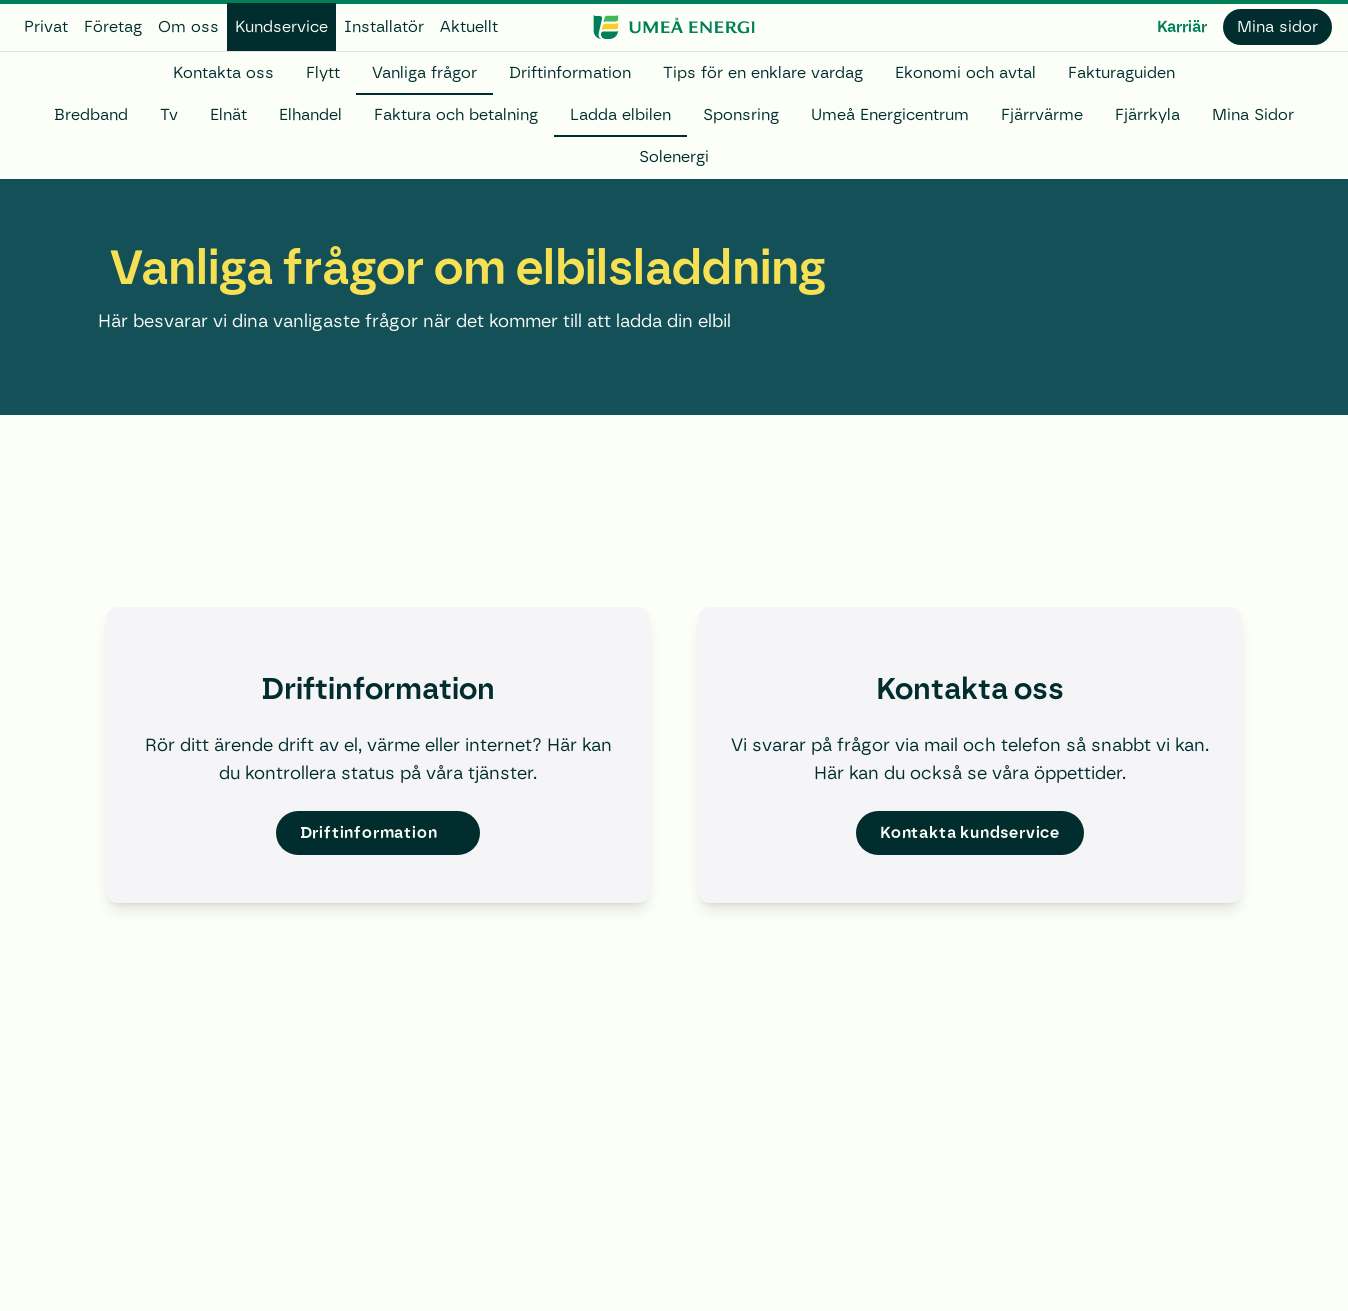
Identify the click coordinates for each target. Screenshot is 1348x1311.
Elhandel (310, 114)
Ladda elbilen (620, 114)
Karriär (1182, 26)
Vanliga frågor (424, 72)
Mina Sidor (1253, 114)
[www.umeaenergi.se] (673, 27)
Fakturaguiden (1121, 72)
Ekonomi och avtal (965, 72)
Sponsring (741, 114)
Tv (169, 114)
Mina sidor (1277, 26)
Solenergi (674, 156)
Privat (46, 26)
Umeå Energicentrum (890, 114)
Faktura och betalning (456, 114)
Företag (113, 26)
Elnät (228, 114)
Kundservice (281, 26)
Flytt (323, 72)
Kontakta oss (223, 72)
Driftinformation (570, 72)
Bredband (91, 114)
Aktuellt (469, 26)
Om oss (188, 26)
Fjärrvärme (1042, 114)
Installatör (384, 26)
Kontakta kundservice (970, 832)
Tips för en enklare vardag (763, 72)
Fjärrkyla (1147, 114)
